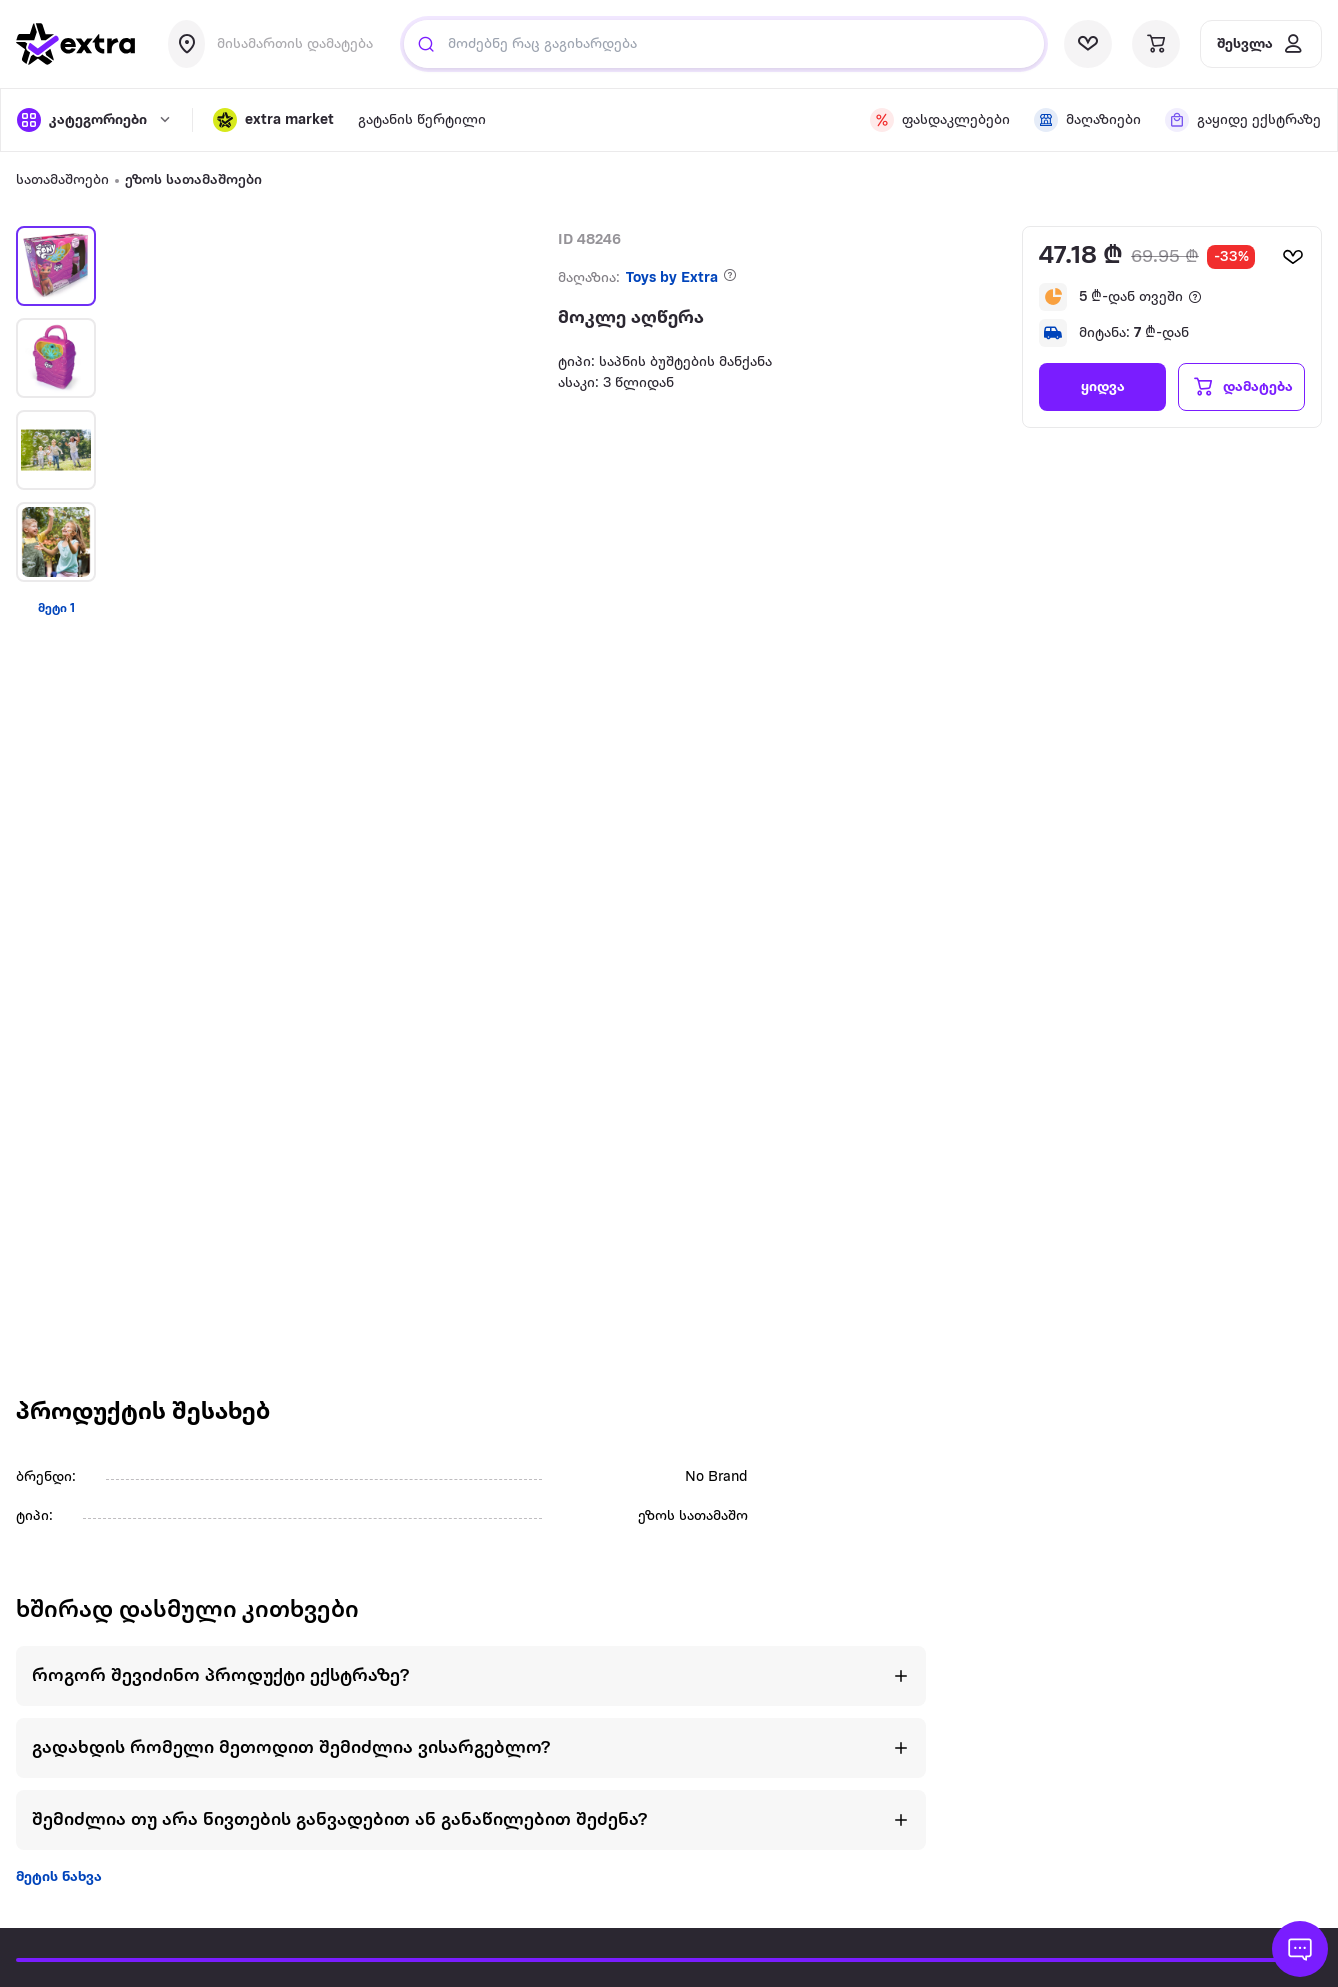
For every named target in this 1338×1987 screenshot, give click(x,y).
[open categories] (94, 120)
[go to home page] (76, 44)
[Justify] (426, 44)
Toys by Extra (672, 278)
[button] (273, 120)
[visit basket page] (1156, 44)
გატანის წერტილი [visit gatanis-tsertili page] (422, 120)
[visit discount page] (940, 120)
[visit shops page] (1087, 120)
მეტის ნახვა (59, 1877)
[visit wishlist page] (1088, 44)
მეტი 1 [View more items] (56, 608)
